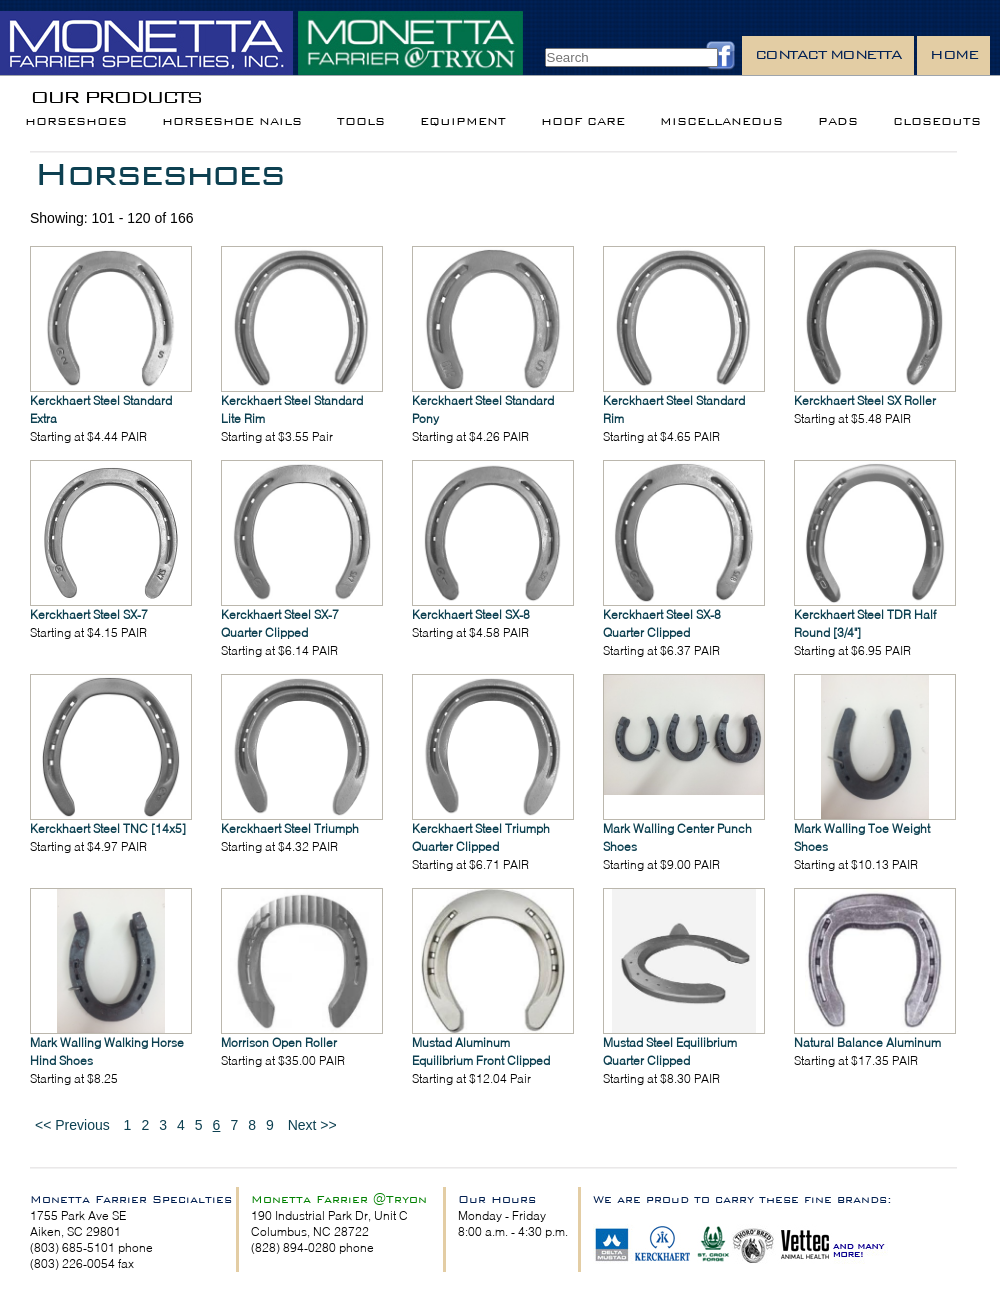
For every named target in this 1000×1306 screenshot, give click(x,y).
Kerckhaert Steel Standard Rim (674, 409)
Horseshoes (76, 121)
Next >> (312, 1125)
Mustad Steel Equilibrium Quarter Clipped (670, 1051)
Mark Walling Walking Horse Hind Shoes (107, 1051)
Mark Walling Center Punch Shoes (677, 837)
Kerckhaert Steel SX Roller (865, 400)
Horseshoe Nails (232, 121)
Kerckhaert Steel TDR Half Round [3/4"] (865, 623)
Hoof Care (583, 121)
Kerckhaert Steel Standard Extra (101, 409)
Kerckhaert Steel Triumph (290, 828)
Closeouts (937, 121)
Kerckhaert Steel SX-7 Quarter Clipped (280, 623)
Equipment (463, 121)
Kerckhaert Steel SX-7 (89, 614)
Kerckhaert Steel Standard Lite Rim (292, 409)
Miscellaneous (721, 121)
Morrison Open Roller (279, 1042)
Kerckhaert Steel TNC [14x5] (108, 828)
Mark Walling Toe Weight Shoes (862, 837)
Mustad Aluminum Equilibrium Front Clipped (481, 1051)
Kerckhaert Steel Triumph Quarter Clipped (481, 837)
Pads (838, 121)
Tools (361, 121)
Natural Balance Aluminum (867, 1042)
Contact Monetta (828, 54)
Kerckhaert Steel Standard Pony (483, 409)
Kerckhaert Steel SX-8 (471, 614)
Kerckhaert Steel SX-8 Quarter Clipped (662, 623)
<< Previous (72, 1125)
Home (953, 54)
